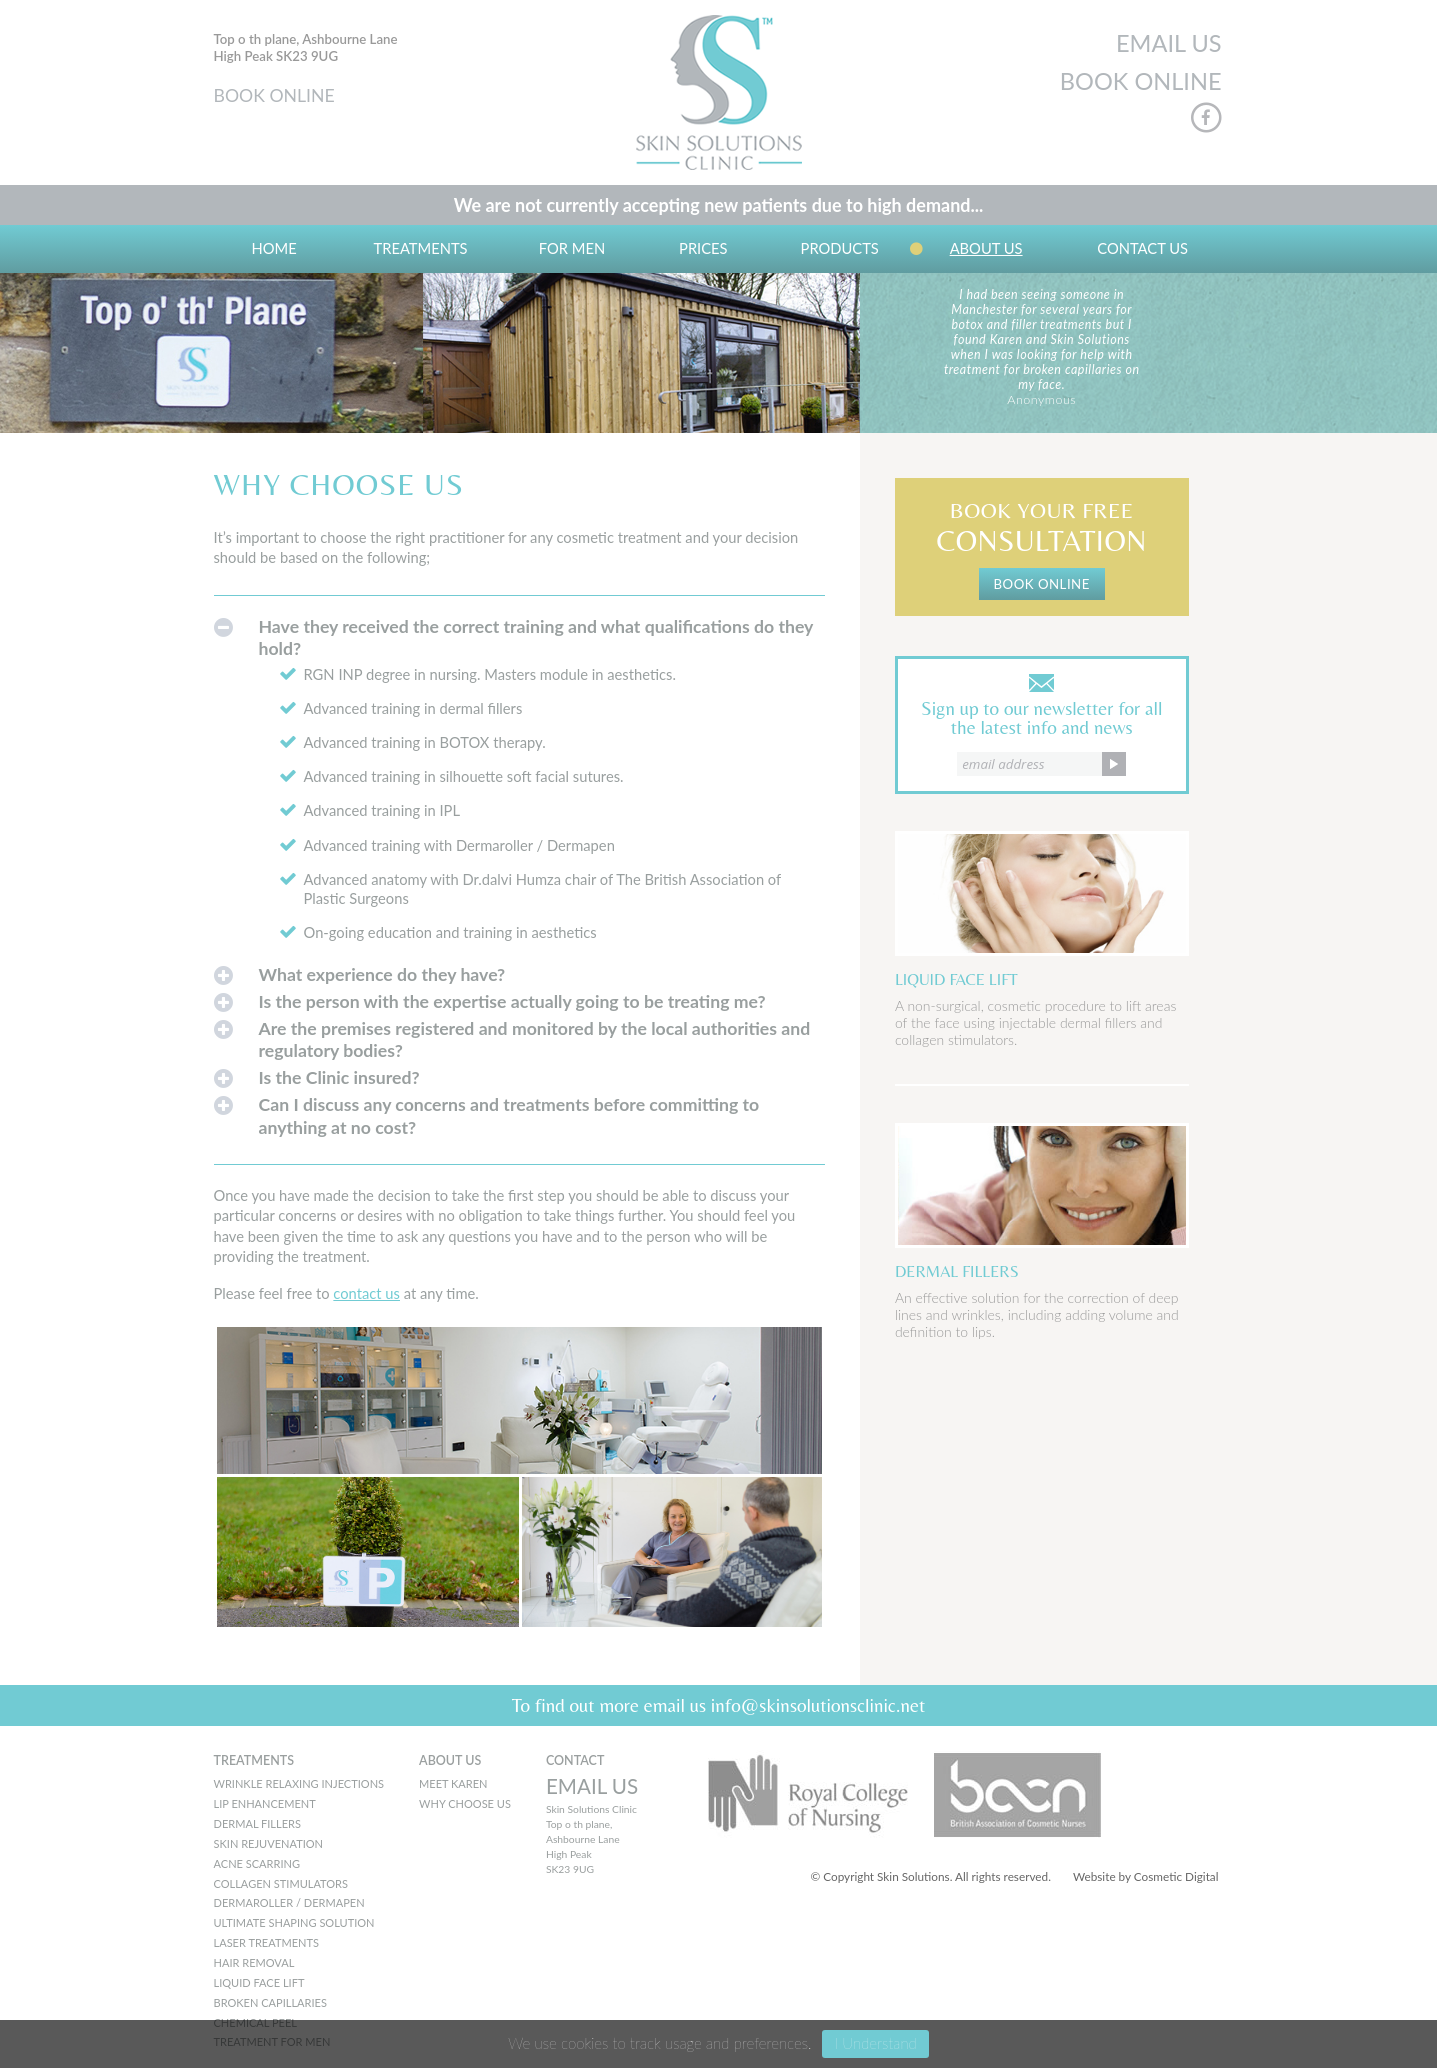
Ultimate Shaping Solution (294, 1922)
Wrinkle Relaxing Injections (299, 1783)
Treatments (420, 248)
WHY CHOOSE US (465, 1803)
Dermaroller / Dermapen (289, 1902)
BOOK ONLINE (274, 95)
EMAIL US (1169, 43)
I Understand (875, 2043)
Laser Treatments (266, 1942)
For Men (572, 248)
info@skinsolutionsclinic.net (818, 1705)
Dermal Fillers (257, 1823)
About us (986, 248)
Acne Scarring (257, 1863)
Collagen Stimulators (281, 1883)
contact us (366, 1293)
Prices (703, 248)
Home (274, 248)
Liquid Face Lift (259, 1982)
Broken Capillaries (270, 2002)
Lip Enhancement (265, 1803)
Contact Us (1142, 248)
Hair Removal (254, 1962)
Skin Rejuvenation (269, 1843)
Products (840, 248)
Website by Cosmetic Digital (1146, 1876)
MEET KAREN (453, 1783)
